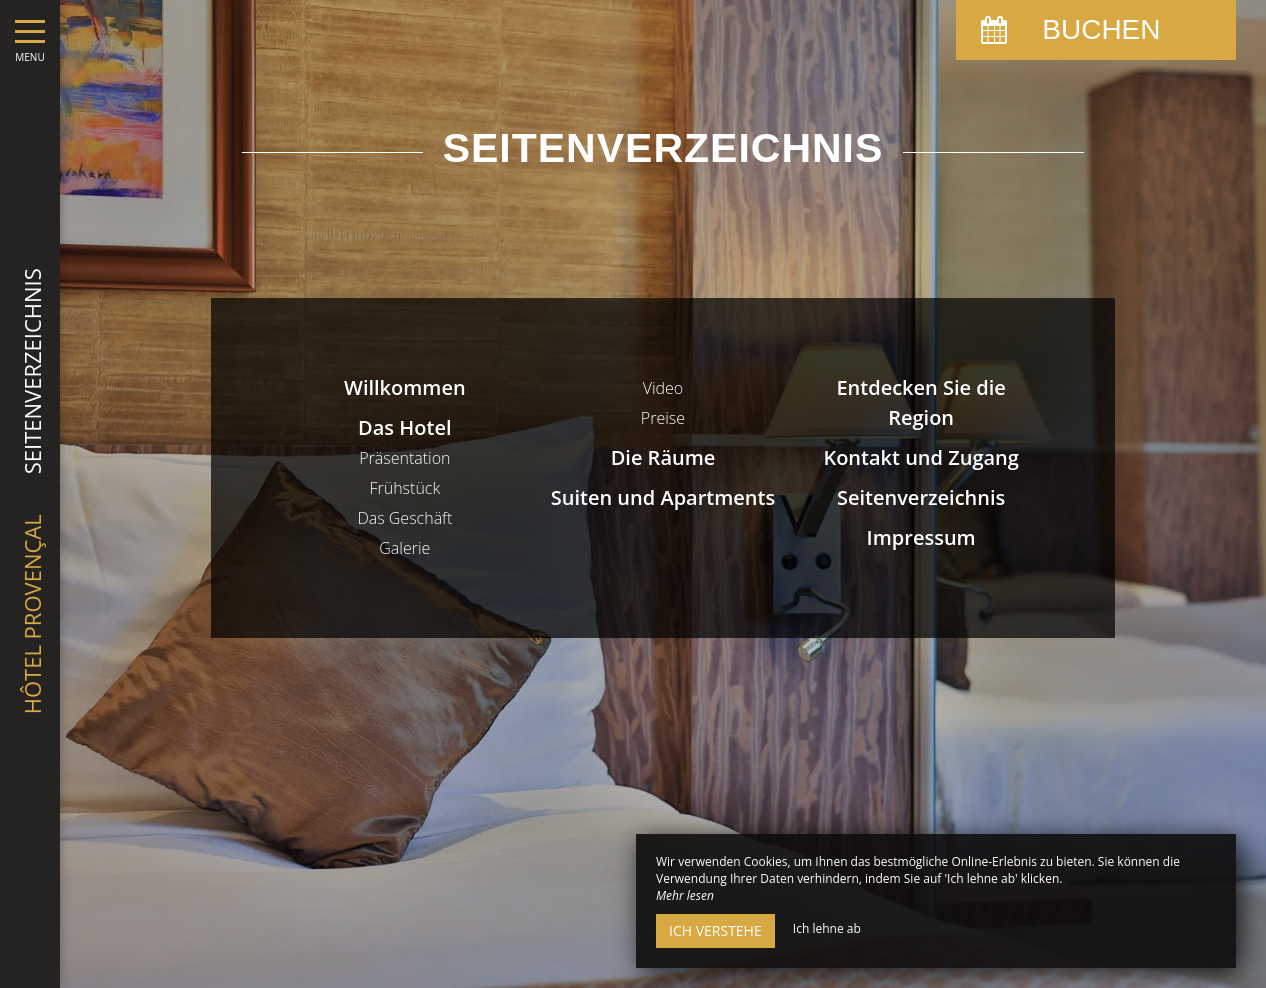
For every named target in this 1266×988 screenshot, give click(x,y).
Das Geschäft (404, 518)
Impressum (921, 537)
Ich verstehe (715, 930)
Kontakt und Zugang (921, 457)
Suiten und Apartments (663, 497)
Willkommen (405, 387)
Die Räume (663, 457)
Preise (663, 418)
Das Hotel (404, 427)
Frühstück (404, 488)
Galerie (404, 548)
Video (663, 388)
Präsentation (404, 458)
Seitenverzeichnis (921, 497)
